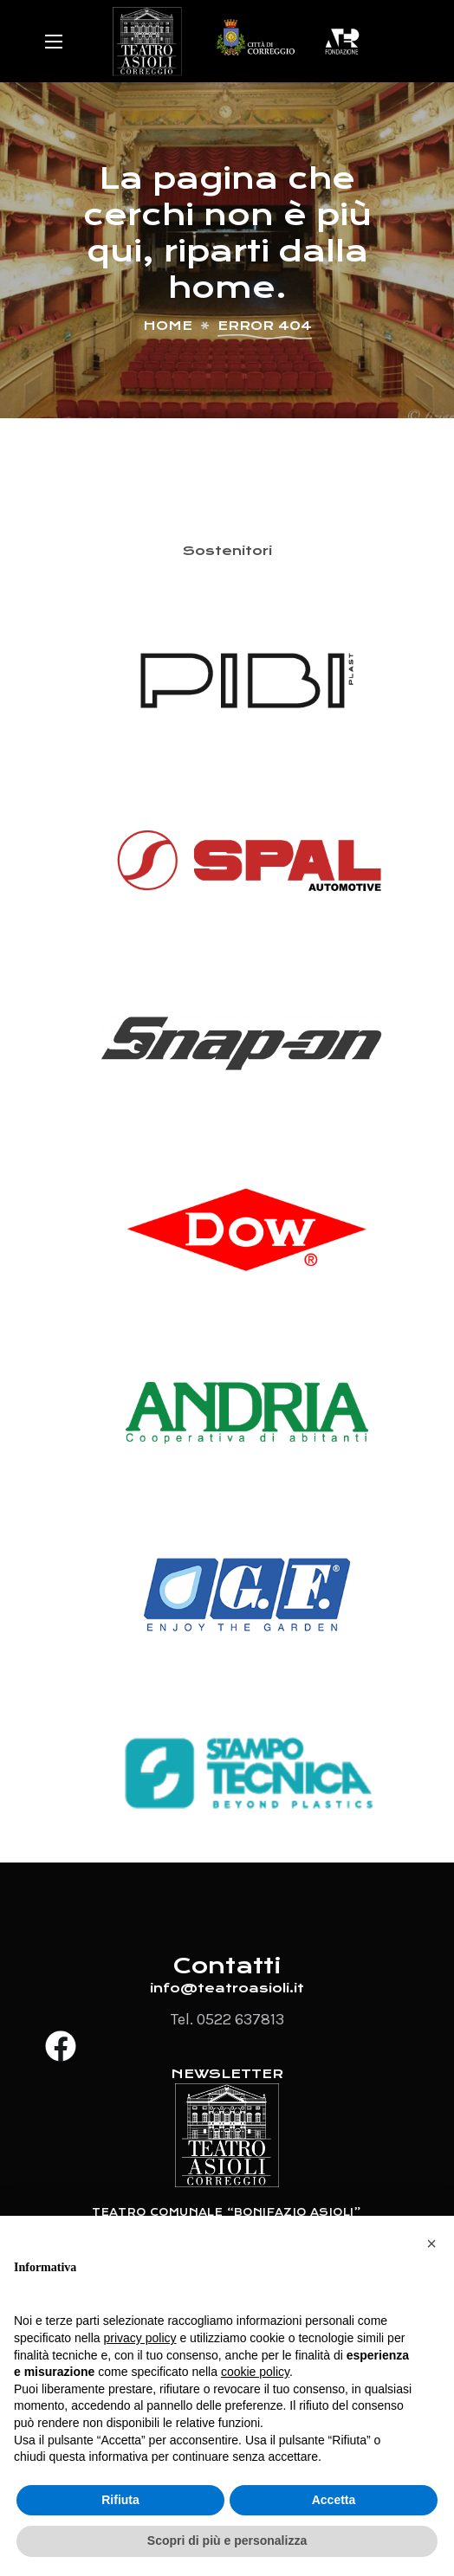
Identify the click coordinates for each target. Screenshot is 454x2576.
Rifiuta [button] (120, 2500)
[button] (431, 2243)
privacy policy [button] (140, 2338)
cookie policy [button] (255, 2372)
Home (167, 325)
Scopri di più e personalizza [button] (227, 2540)
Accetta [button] (334, 2500)
